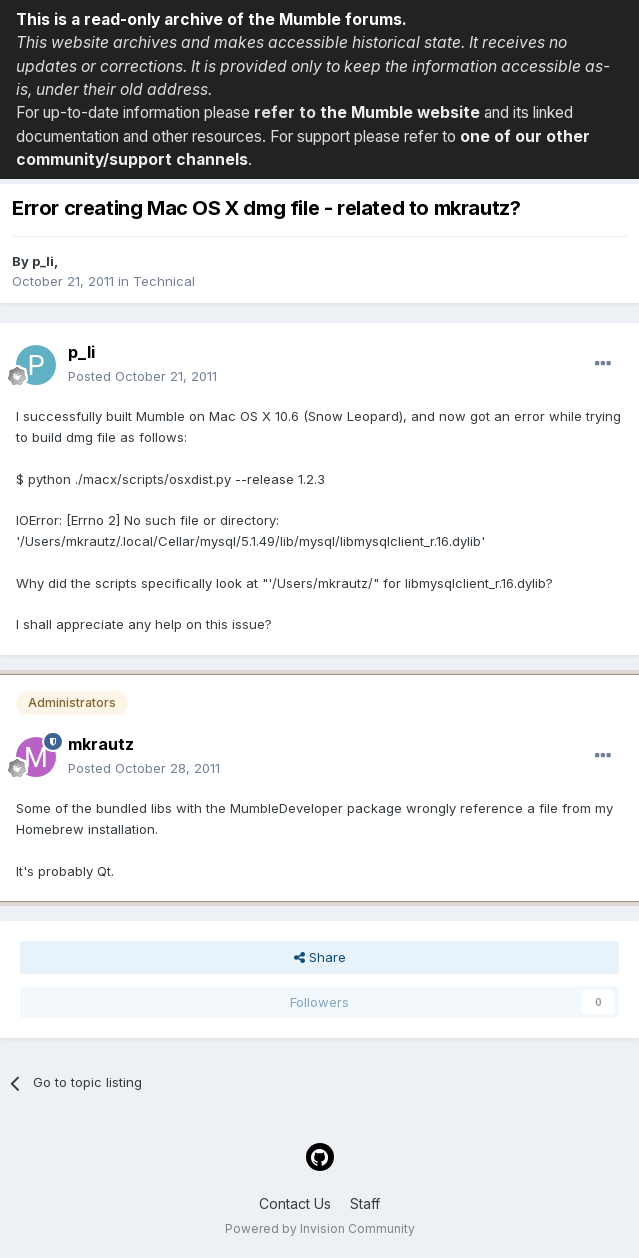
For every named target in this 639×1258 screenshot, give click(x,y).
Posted (142, 376)
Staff (365, 1203)
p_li (43, 261)
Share (320, 957)
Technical (164, 281)
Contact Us (295, 1203)
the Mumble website (400, 112)
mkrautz (101, 744)
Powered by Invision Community (320, 1228)
